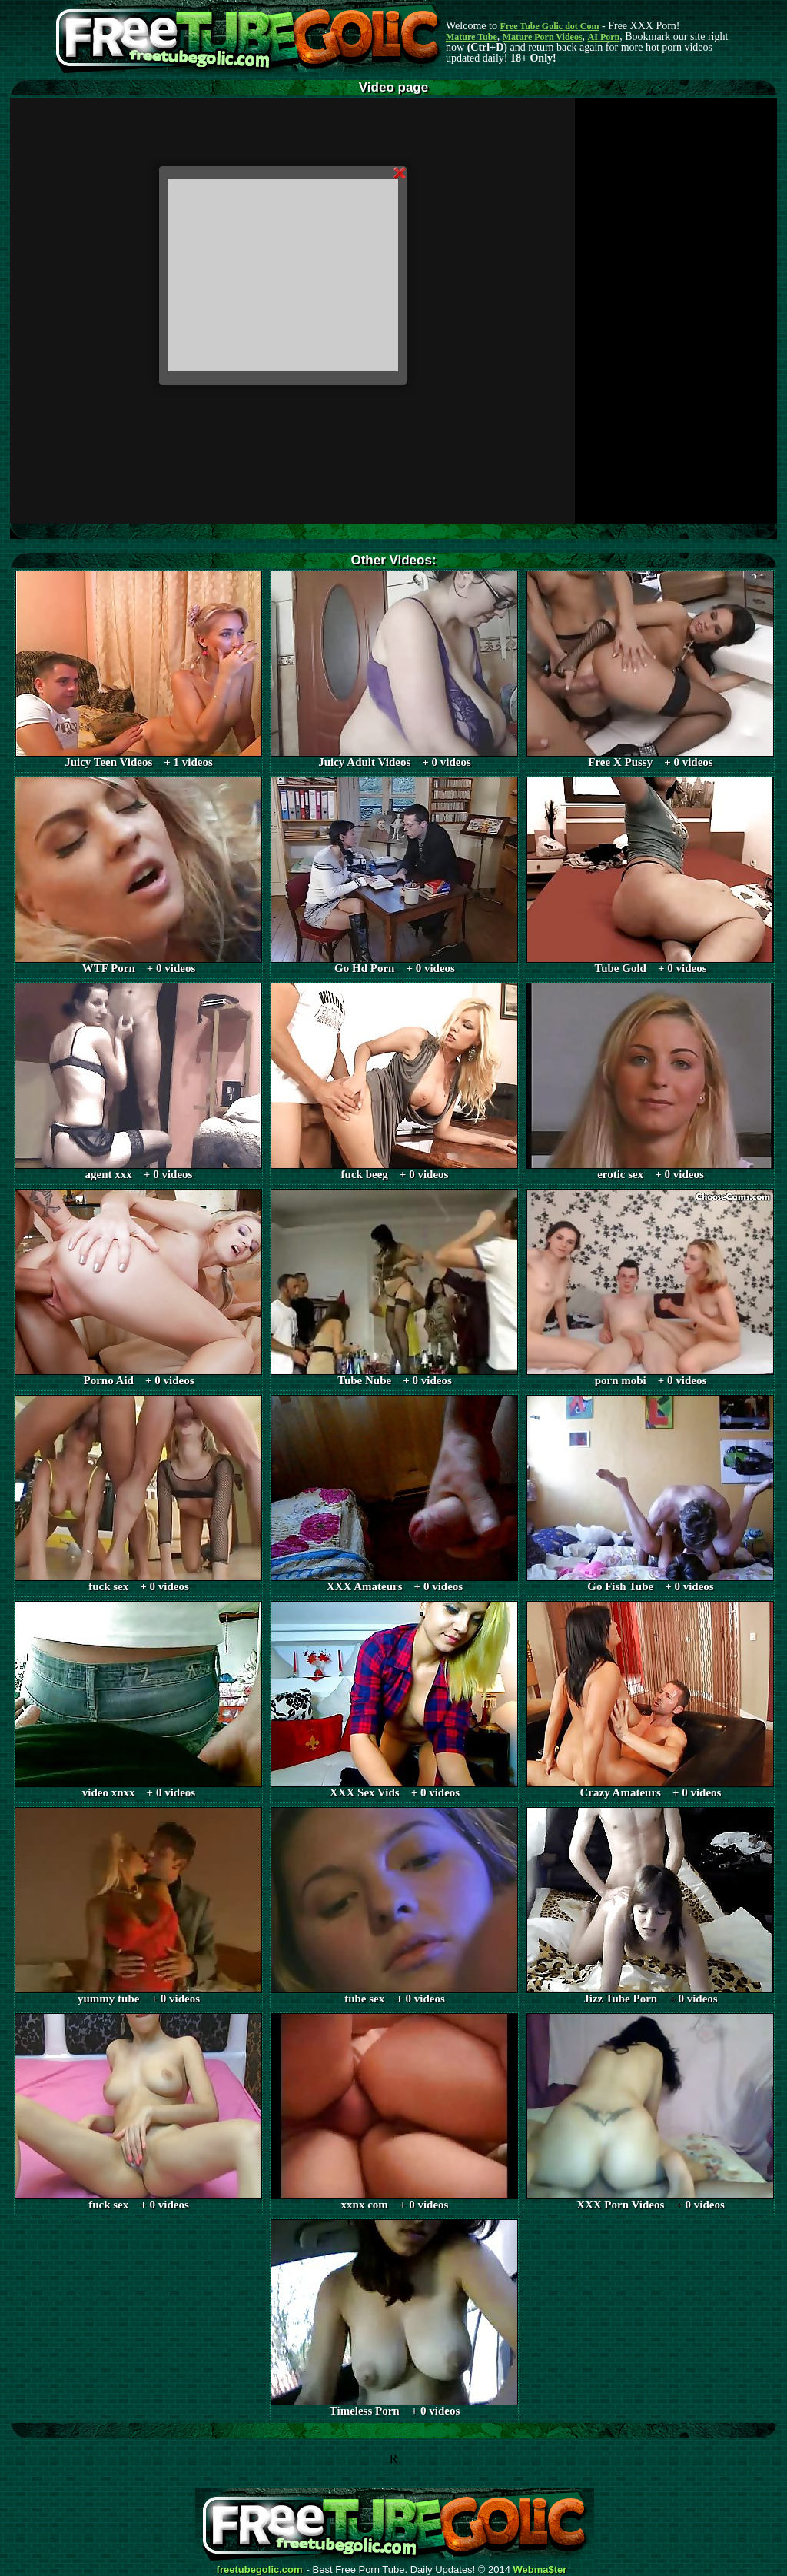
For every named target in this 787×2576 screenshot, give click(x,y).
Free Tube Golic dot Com (549, 26)
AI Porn (604, 37)
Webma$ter (540, 2569)
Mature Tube (471, 37)
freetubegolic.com (260, 2569)
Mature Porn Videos (543, 37)
